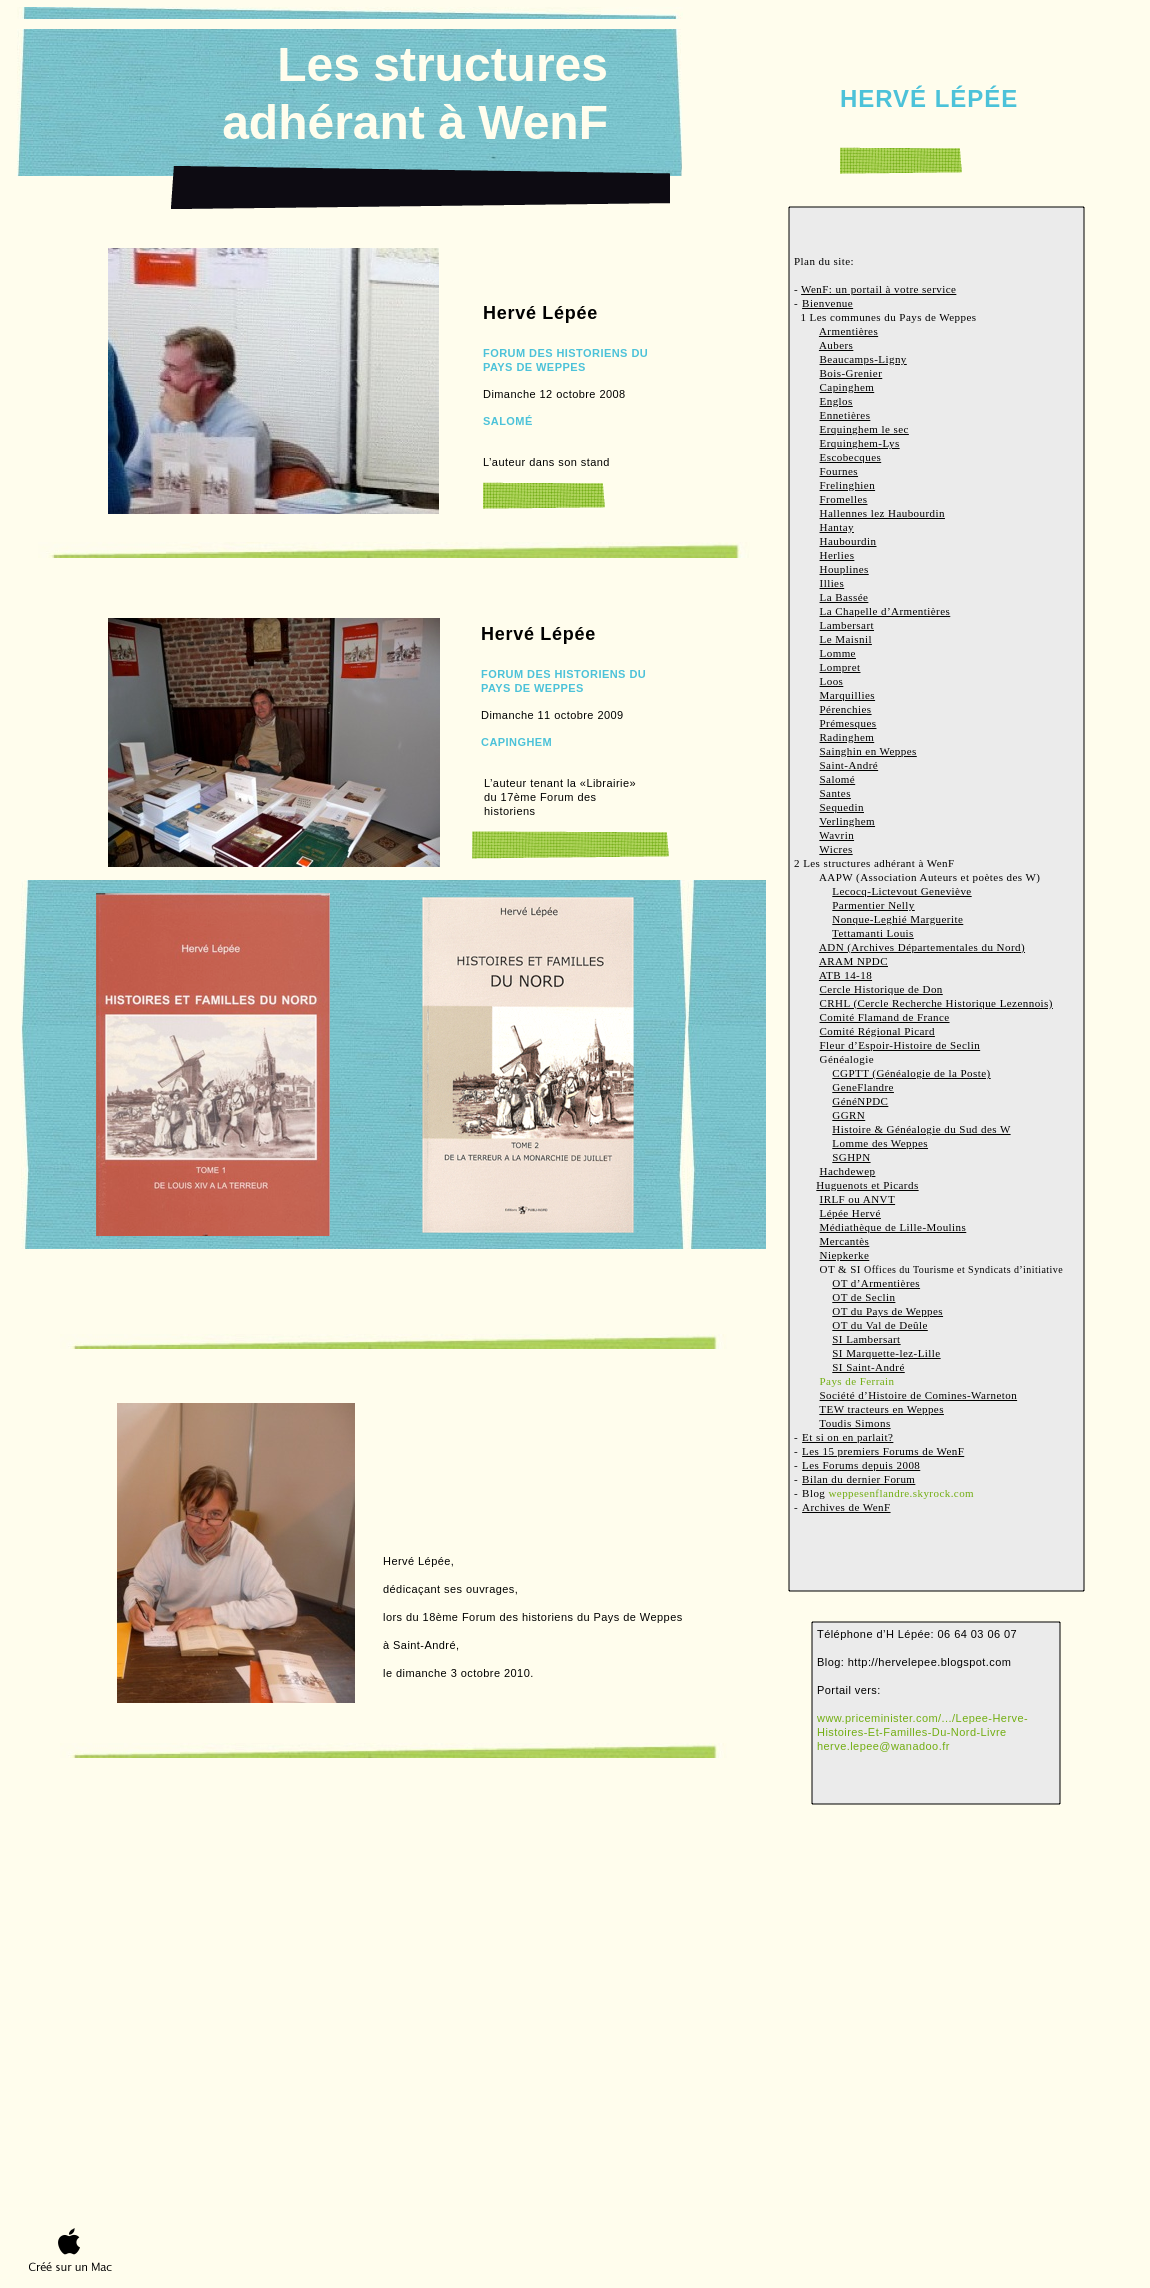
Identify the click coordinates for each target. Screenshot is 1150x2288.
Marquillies (848, 695)
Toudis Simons (854, 1423)
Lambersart (847, 625)
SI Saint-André (868, 1367)
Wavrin (836, 835)
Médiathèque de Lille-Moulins (893, 1227)
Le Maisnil (846, 639)
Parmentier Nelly (873, 905)
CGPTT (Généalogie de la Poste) (911, 1073)
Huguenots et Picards (867, 1185)
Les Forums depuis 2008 (861, 1465)
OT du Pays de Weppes (887, 1311)
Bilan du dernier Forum (858, 1479)
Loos (832, 681)
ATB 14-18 (845, 975)
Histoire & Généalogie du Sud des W (921, 1129)
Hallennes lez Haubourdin (882, 513)
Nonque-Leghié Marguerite (897, 919)
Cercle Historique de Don (881, 989)
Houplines (844, 569)
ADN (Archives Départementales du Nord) (922, 947)
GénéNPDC (860, 1101)
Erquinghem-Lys (860, 443)
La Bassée (844, 597)
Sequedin (842, 807)
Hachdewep (848, 1171)
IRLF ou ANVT (858, 1199)
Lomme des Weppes (880, 1143)
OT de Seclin (863, 1297)
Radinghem (847, 737)
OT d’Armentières (876, 1283)
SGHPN (851, 1157)
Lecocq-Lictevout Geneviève (901, 891)
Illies (832, 583)
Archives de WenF (846, 1507)
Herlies (837, 555)
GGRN (848, 1115)
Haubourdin (848, 541)
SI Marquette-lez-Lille (886, 1353)
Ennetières (845, 415)
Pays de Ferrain (857, 1381)
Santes (835, 793)
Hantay (837, 527)
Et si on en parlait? (847, 1437)
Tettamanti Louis (873, 933)
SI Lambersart (866, 1339)
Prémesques (848, 723)
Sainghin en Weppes (868, 751)
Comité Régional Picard (877, 1031)
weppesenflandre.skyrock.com (901, 1493)
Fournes (839, 471)
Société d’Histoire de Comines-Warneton (919, 1395)
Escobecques (851, 457)
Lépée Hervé (850, 1213)
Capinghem (847, 387)
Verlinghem (847, 821)
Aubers (836, 345)
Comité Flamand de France (885, 1017)
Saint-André (849, 765)
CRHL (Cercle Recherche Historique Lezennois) (936, 1003)
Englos (836, 401)
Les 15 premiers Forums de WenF (883, 1451)
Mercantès (845, 1241)
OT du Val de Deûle (880, 1325)
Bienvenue (827, 303)
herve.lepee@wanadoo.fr (883, 1746)
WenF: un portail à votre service (878, 289)
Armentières (848, 331)
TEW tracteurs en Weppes (881, 1409)
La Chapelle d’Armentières (885, 611)
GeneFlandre (863, 1087)
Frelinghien (848, 485)
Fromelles (844, 499)
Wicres (835, 849)
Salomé (838, 779)
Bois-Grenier (851, 373)
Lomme (838, 653)
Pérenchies (846, 709)
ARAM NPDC (853, 961)
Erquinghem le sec (864, 429)
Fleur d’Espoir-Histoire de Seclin (900, 1045)
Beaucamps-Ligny (863, 359)
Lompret (840, 667)
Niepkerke (845, 1255)
